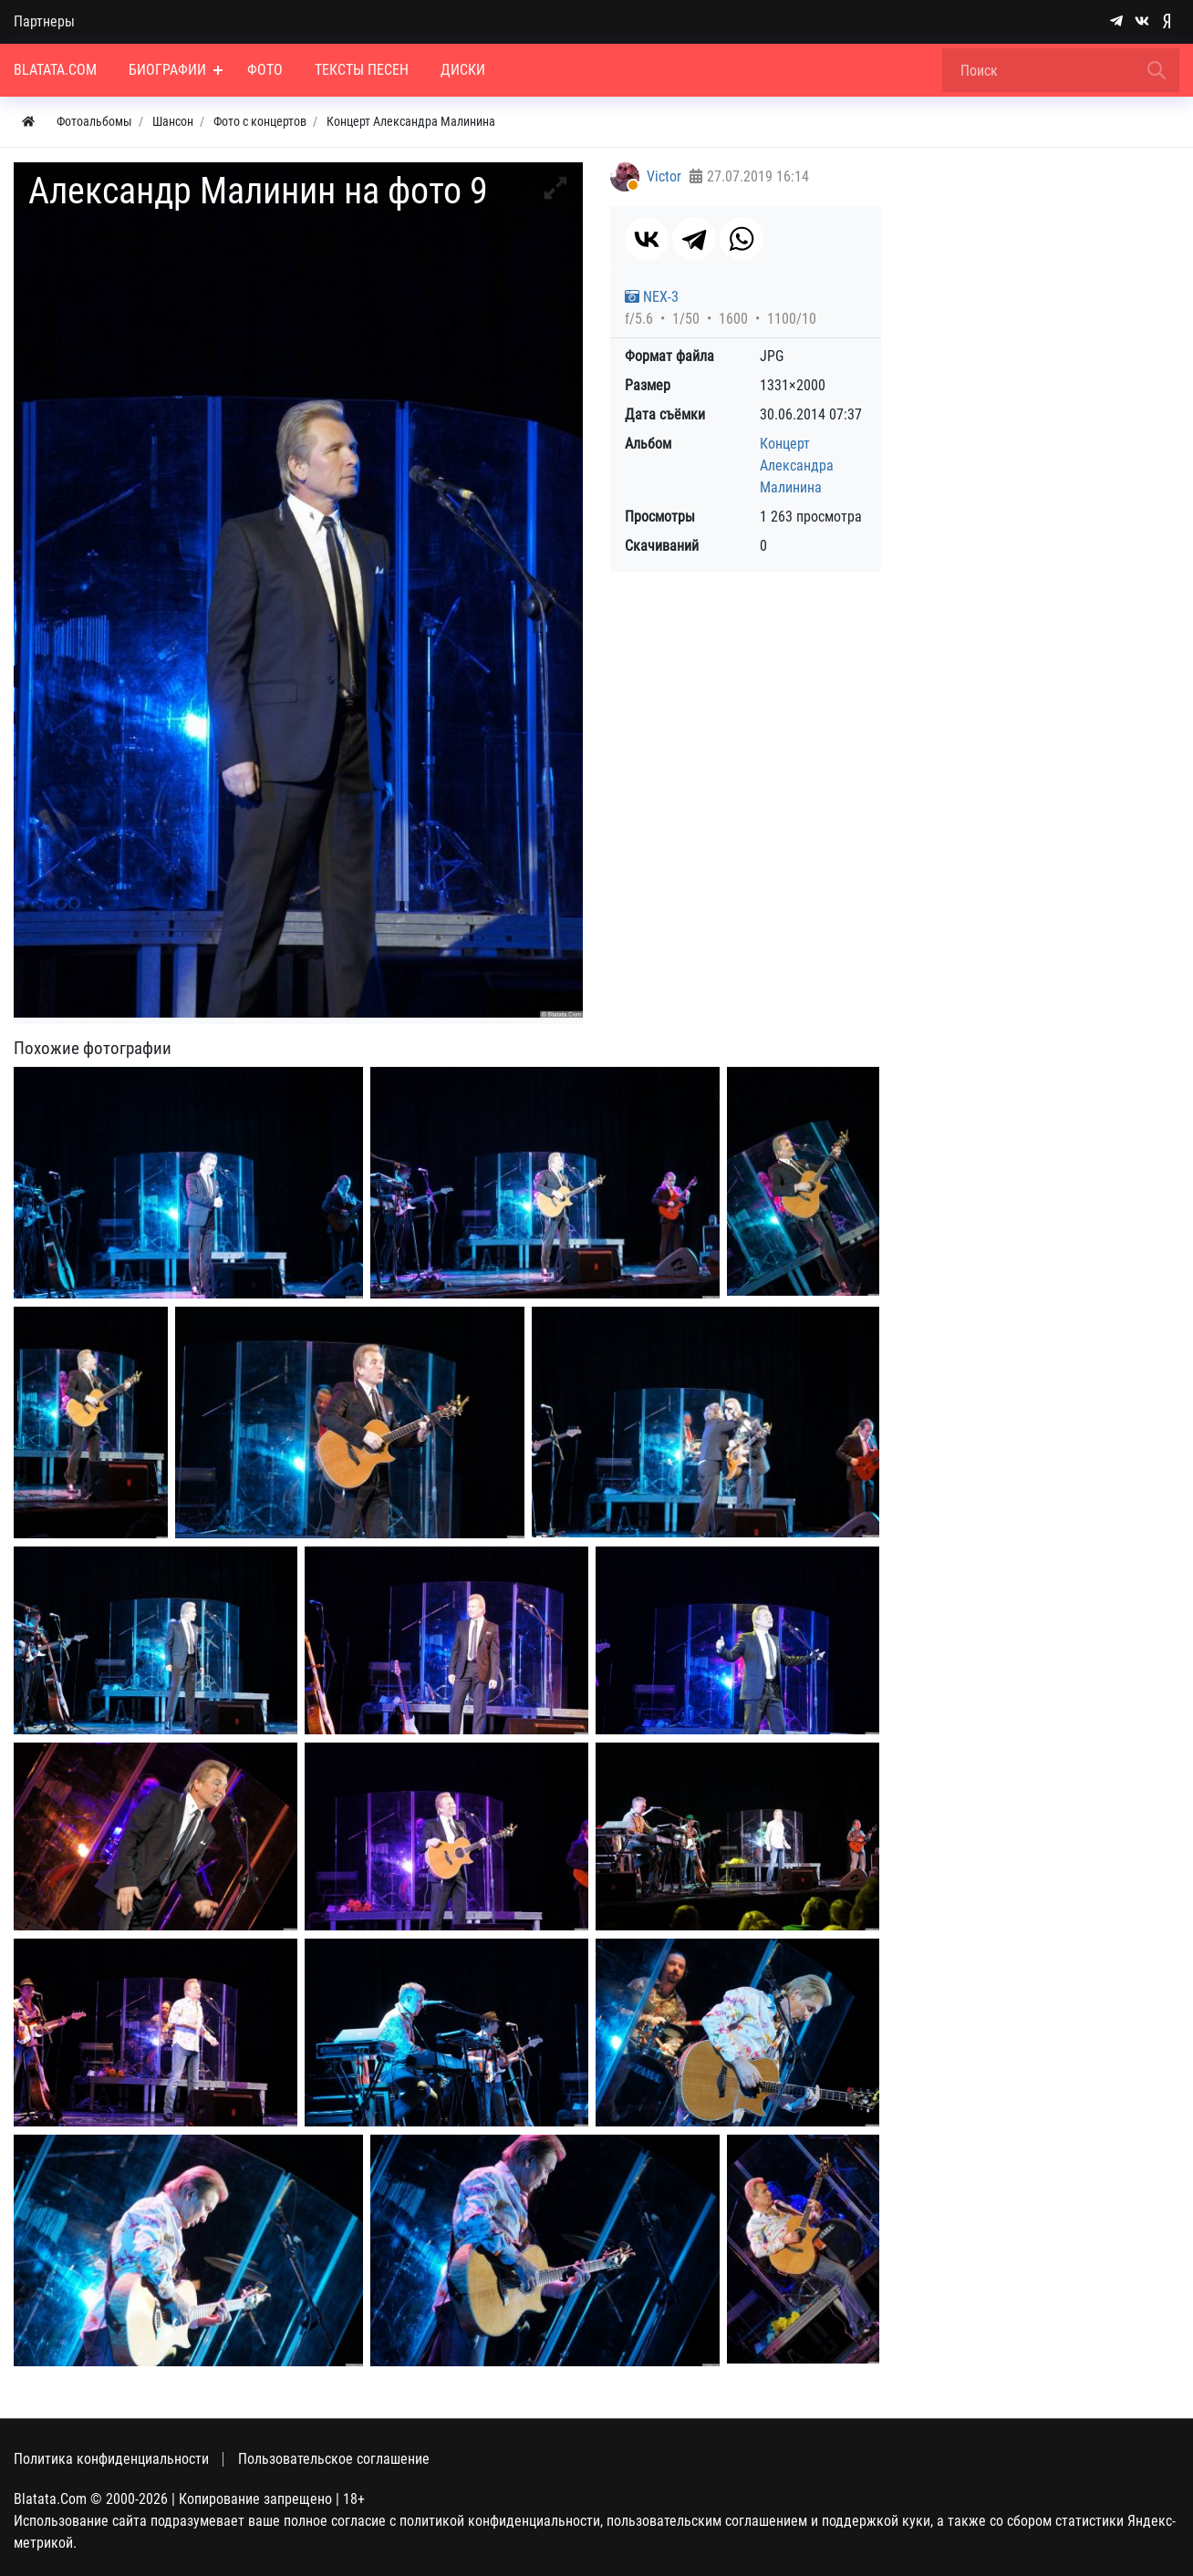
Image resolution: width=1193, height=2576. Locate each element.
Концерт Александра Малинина (797, 465)
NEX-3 (652, 296)
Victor (664, 176)
